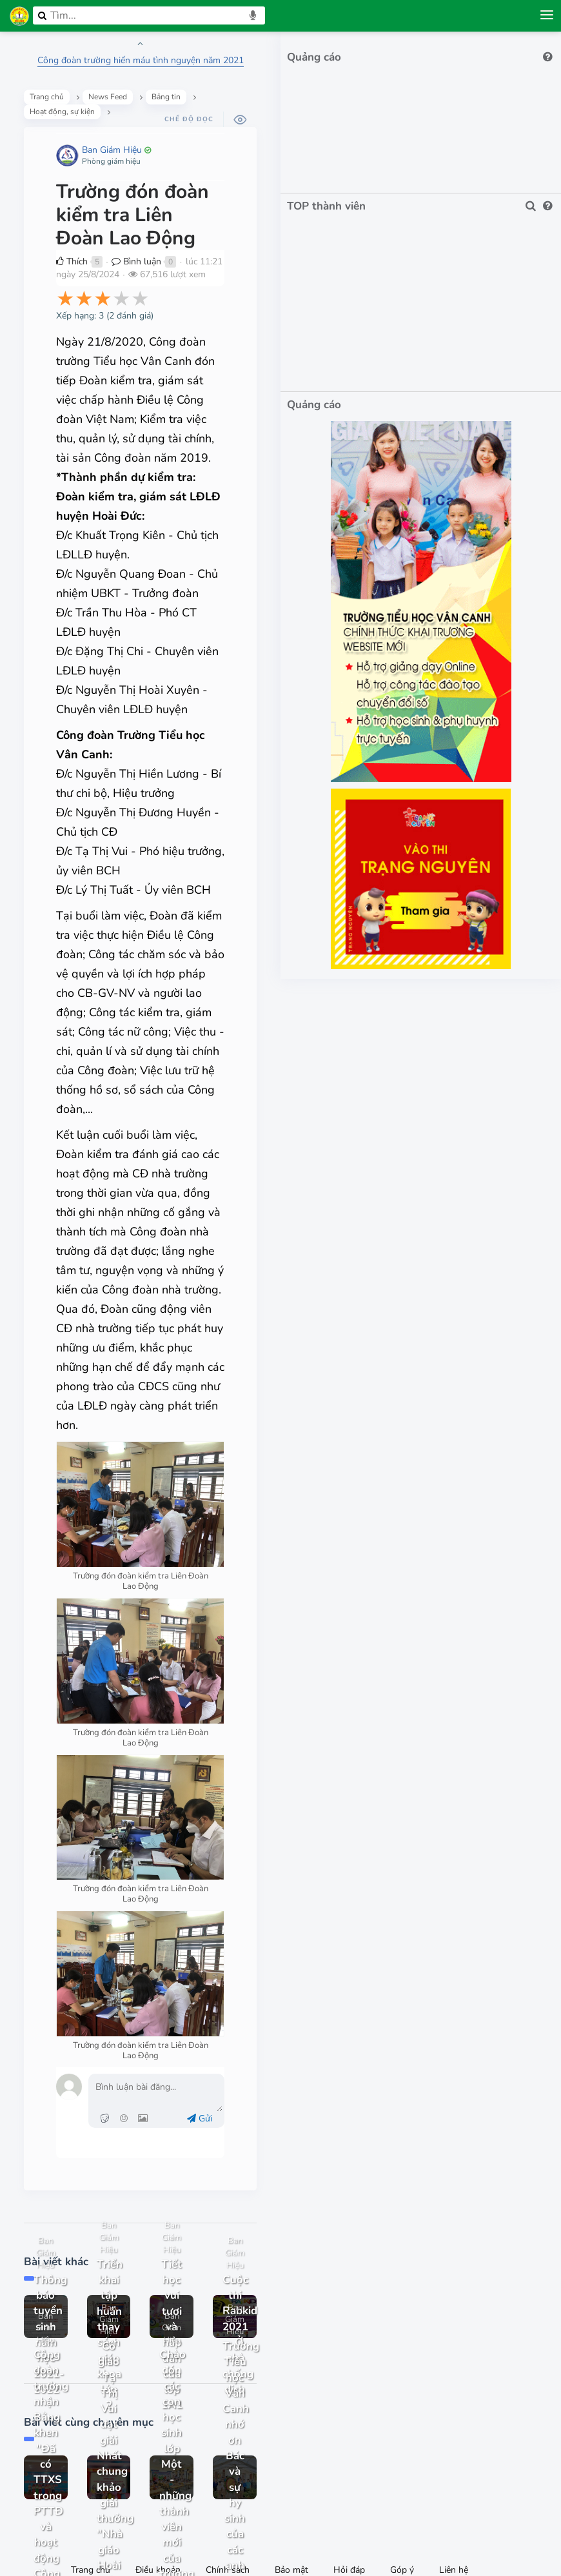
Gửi (281, 1928)
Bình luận (141, 228)
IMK (310, 2532)
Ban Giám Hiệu (117, 140)
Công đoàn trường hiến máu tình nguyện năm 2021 (184, 60)
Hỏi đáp (349, 2418)
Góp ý (402, 2418)
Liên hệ (453, 2418)
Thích (77, 228)
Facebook (288, 2499)
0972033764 (237, 2499)
